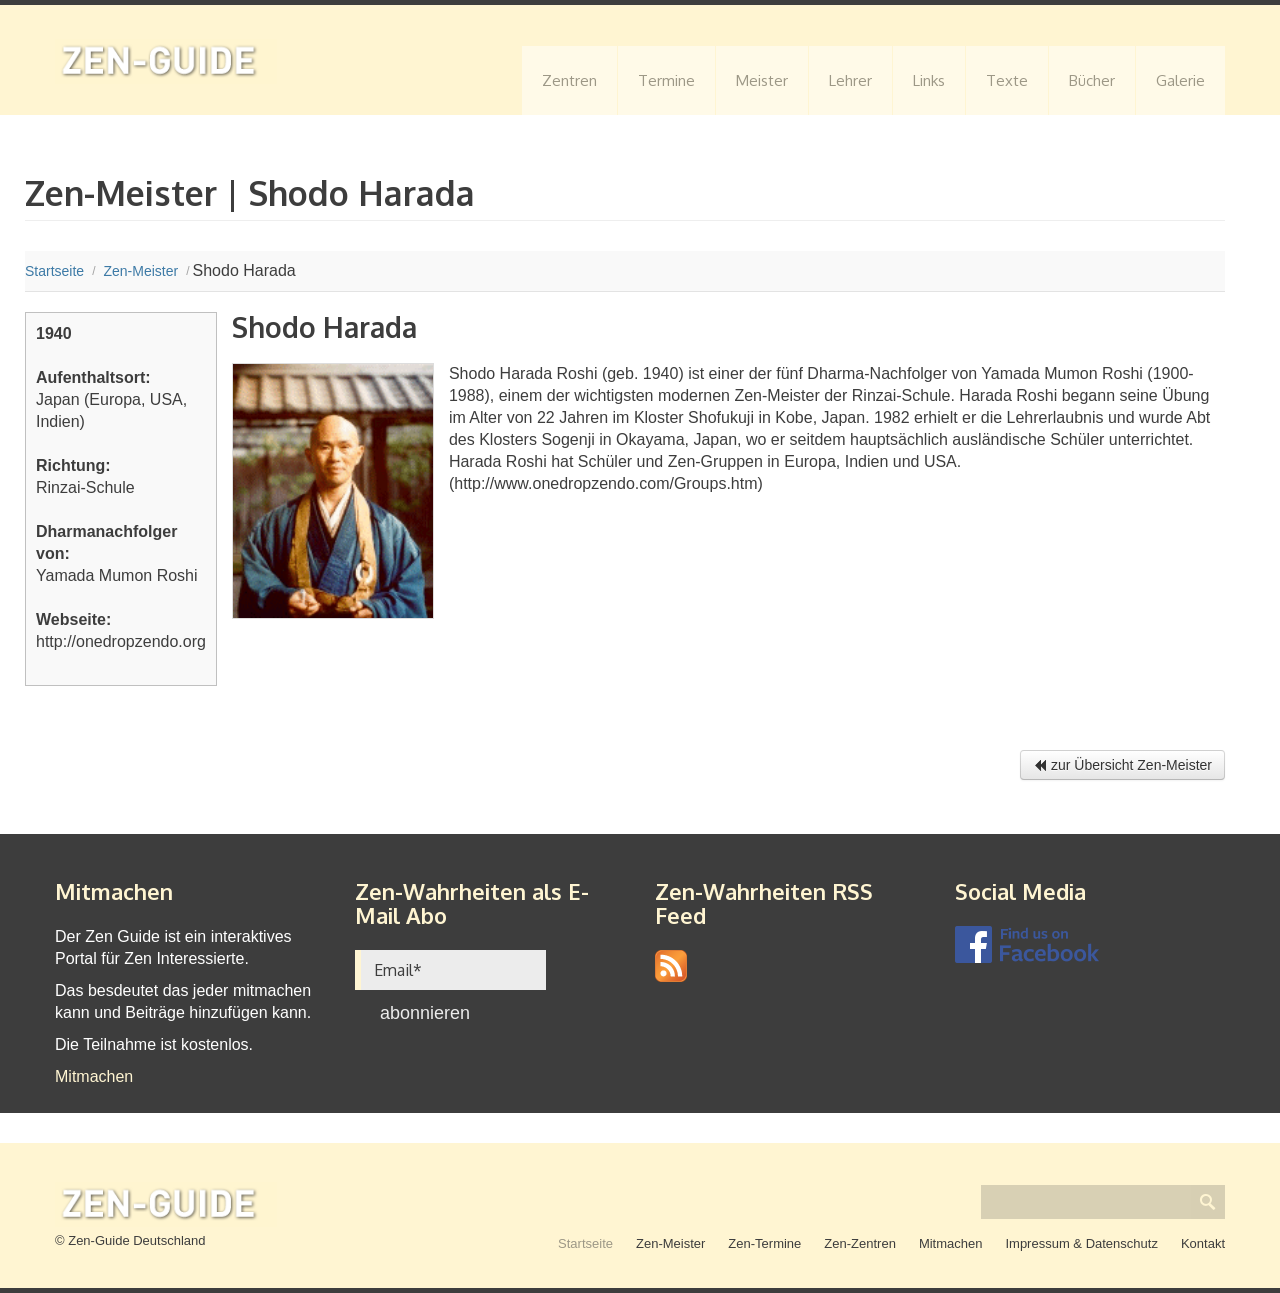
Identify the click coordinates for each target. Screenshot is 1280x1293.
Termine (666, 80)
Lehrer (850, 80)
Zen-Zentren (860, 1243)
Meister (762, 80)
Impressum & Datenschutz (1081, 1243)
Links (929, 80)
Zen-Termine (764, 1243)
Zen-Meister (670, 1243)
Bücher (1092, 80)
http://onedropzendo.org (121, 641)
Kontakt (1203, 1243)
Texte (1007, 80)
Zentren (569, 80)
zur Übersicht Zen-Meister (1122, 765)
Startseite (585, 1243)
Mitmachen (94, 1076)
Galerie (1180, 80)
